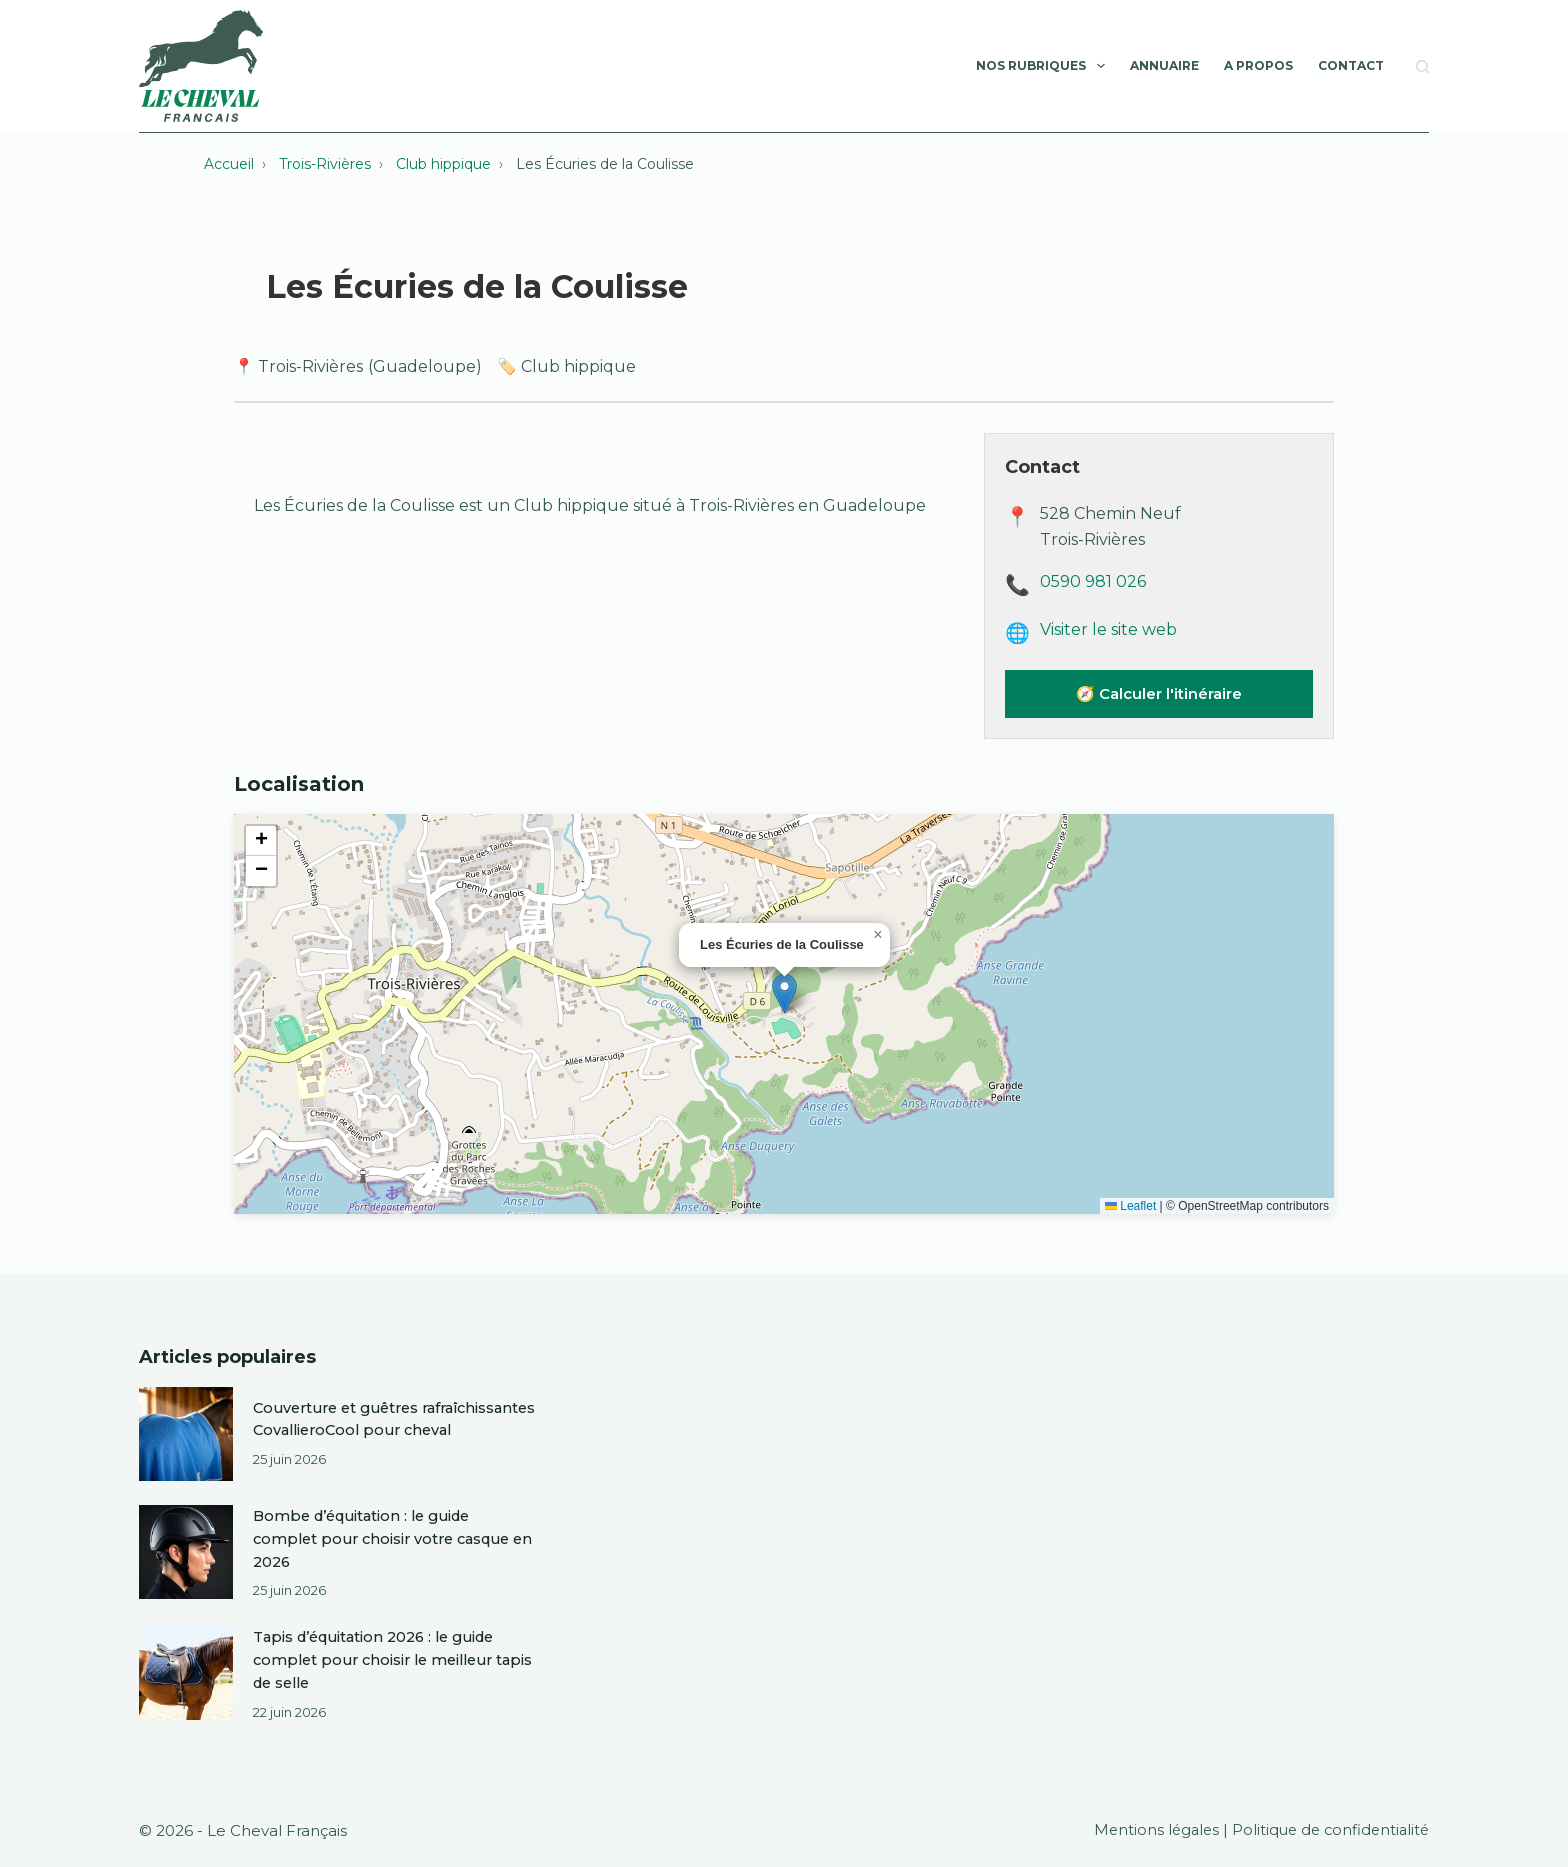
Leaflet (1130, 1206)
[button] (784, 993)
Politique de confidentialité (1327, 1829)
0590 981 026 (1093, 581)
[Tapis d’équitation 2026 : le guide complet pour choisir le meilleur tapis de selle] (186, 1673)
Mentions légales (1147, 1829)
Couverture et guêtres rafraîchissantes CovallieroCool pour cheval (394, 1420)
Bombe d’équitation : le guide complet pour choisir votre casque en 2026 (388, 1540)
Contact (1351, 65)
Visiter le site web (1108, 629)
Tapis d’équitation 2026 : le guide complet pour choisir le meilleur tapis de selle (381, 1659)
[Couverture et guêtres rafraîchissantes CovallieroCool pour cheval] (186, 1434)
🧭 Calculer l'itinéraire (1159, 693)
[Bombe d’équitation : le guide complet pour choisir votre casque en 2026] (186, 1554)
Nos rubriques (1044, 66)
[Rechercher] (1422, 66)
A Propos (1258, 65)
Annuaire (1164, 65)
